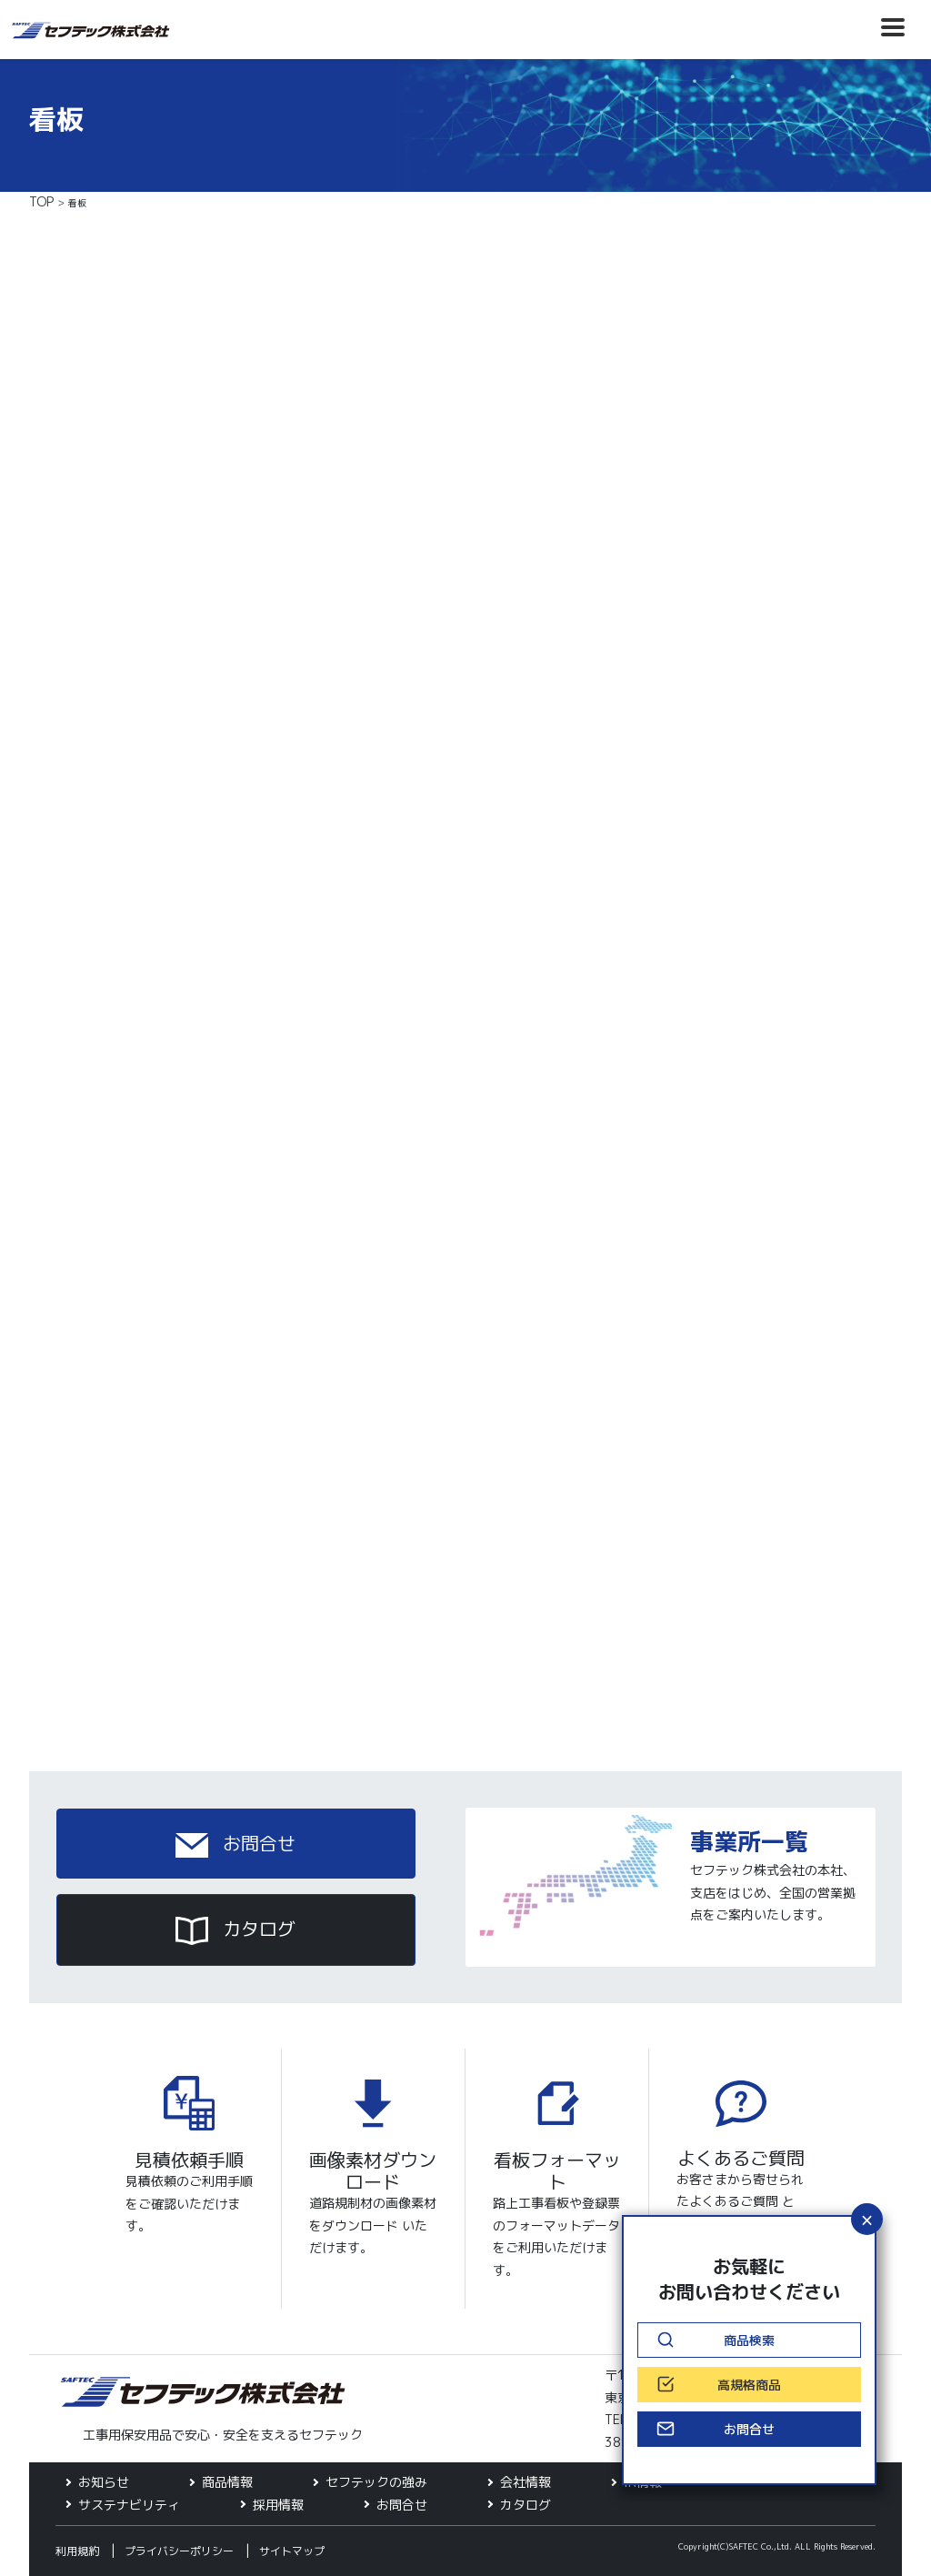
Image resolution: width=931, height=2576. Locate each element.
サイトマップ (292, 2551)
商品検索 (749, 2340)
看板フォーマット (557, 2170)
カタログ (235, 1930)
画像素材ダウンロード (372, 2170)
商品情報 (227, 2482)
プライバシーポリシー (179, 2551)
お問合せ (235, 1844)
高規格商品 (749, 2384)
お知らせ (103, 2482)
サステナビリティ (129, 2504)
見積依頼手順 (189, 2159)
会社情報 (525, 2482)
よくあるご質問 (741, 2158)
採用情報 (278, 2504)
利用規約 (77, 2551)
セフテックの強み (376, 2482)
